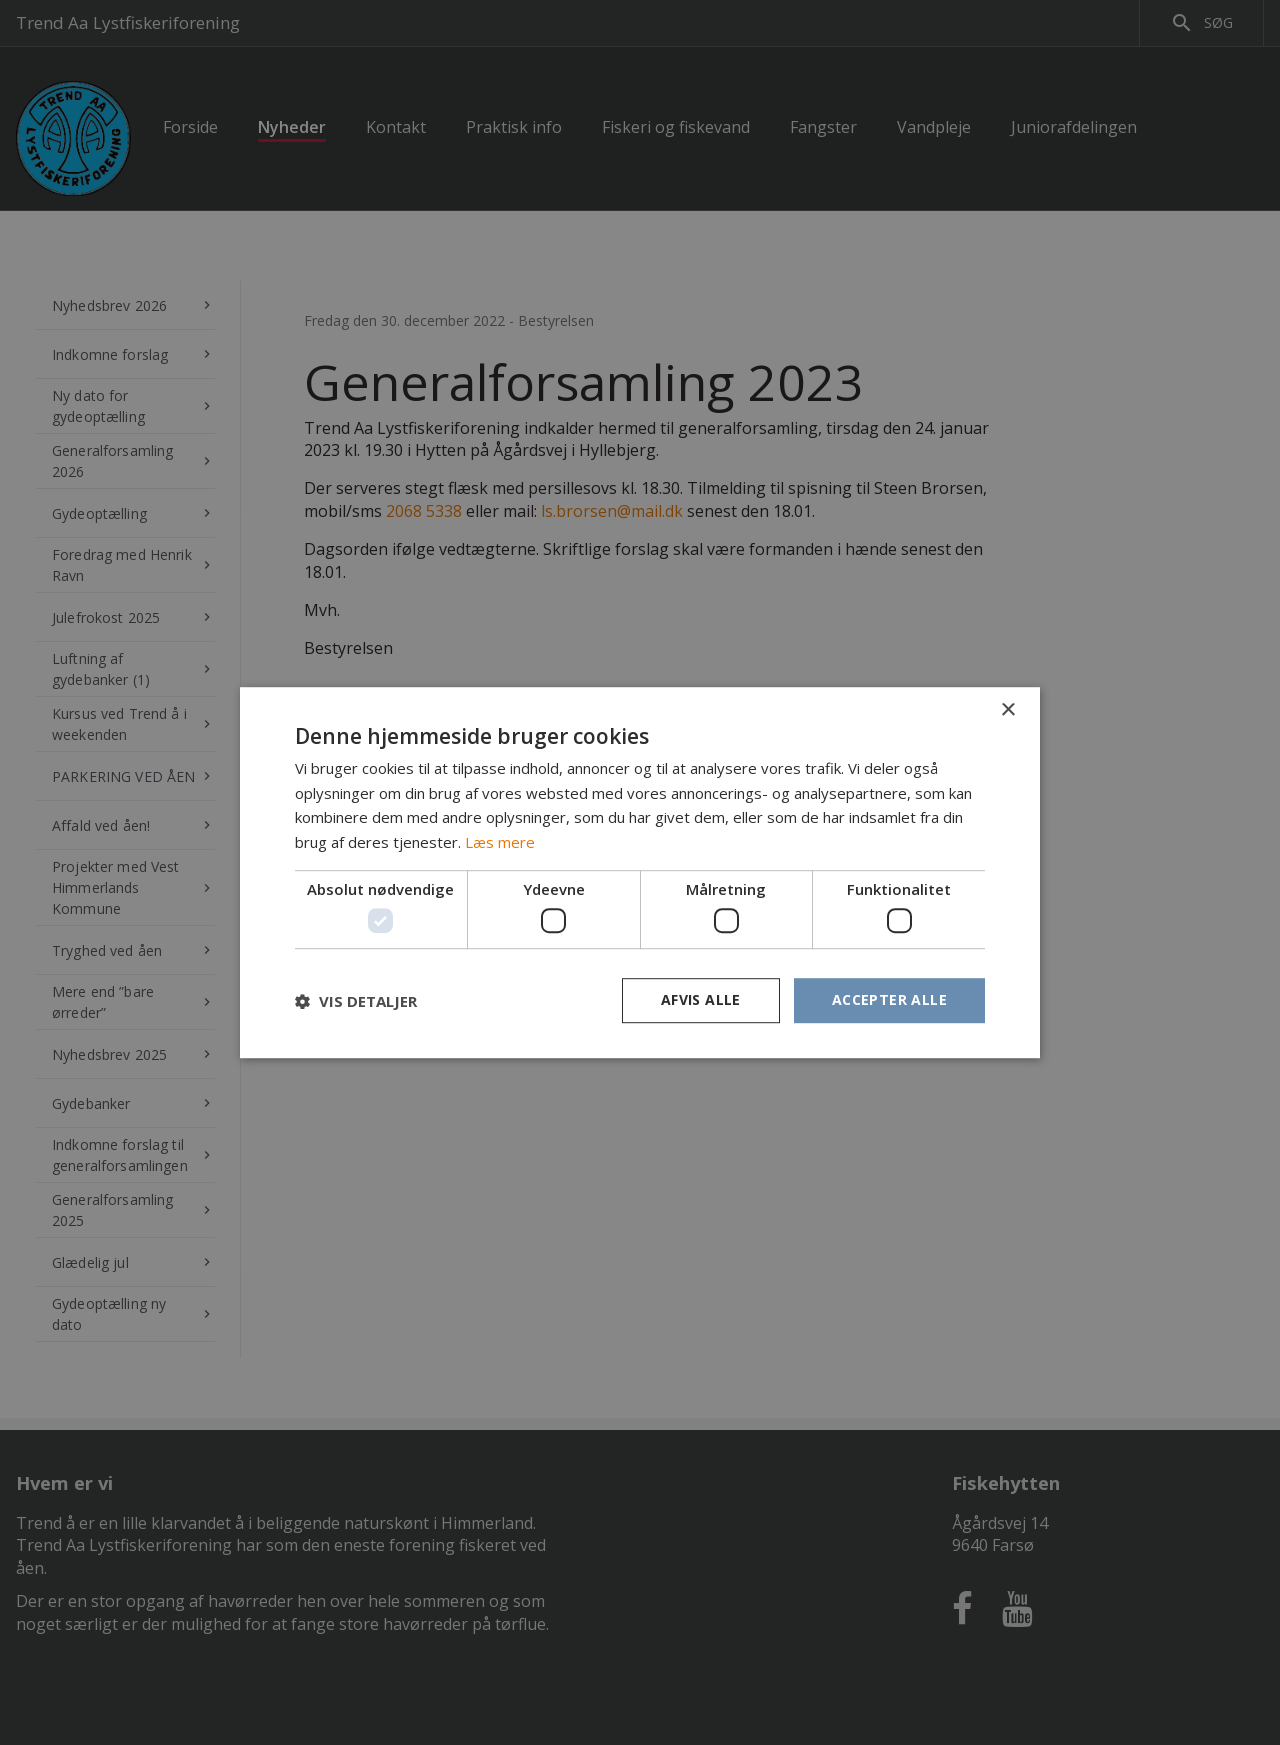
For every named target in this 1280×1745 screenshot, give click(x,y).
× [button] (1007, 710)
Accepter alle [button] (889, 1000)
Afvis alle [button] (701, 1000)
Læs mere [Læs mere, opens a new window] (500, 842)
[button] (356, 1001)
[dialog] (640, 872)
